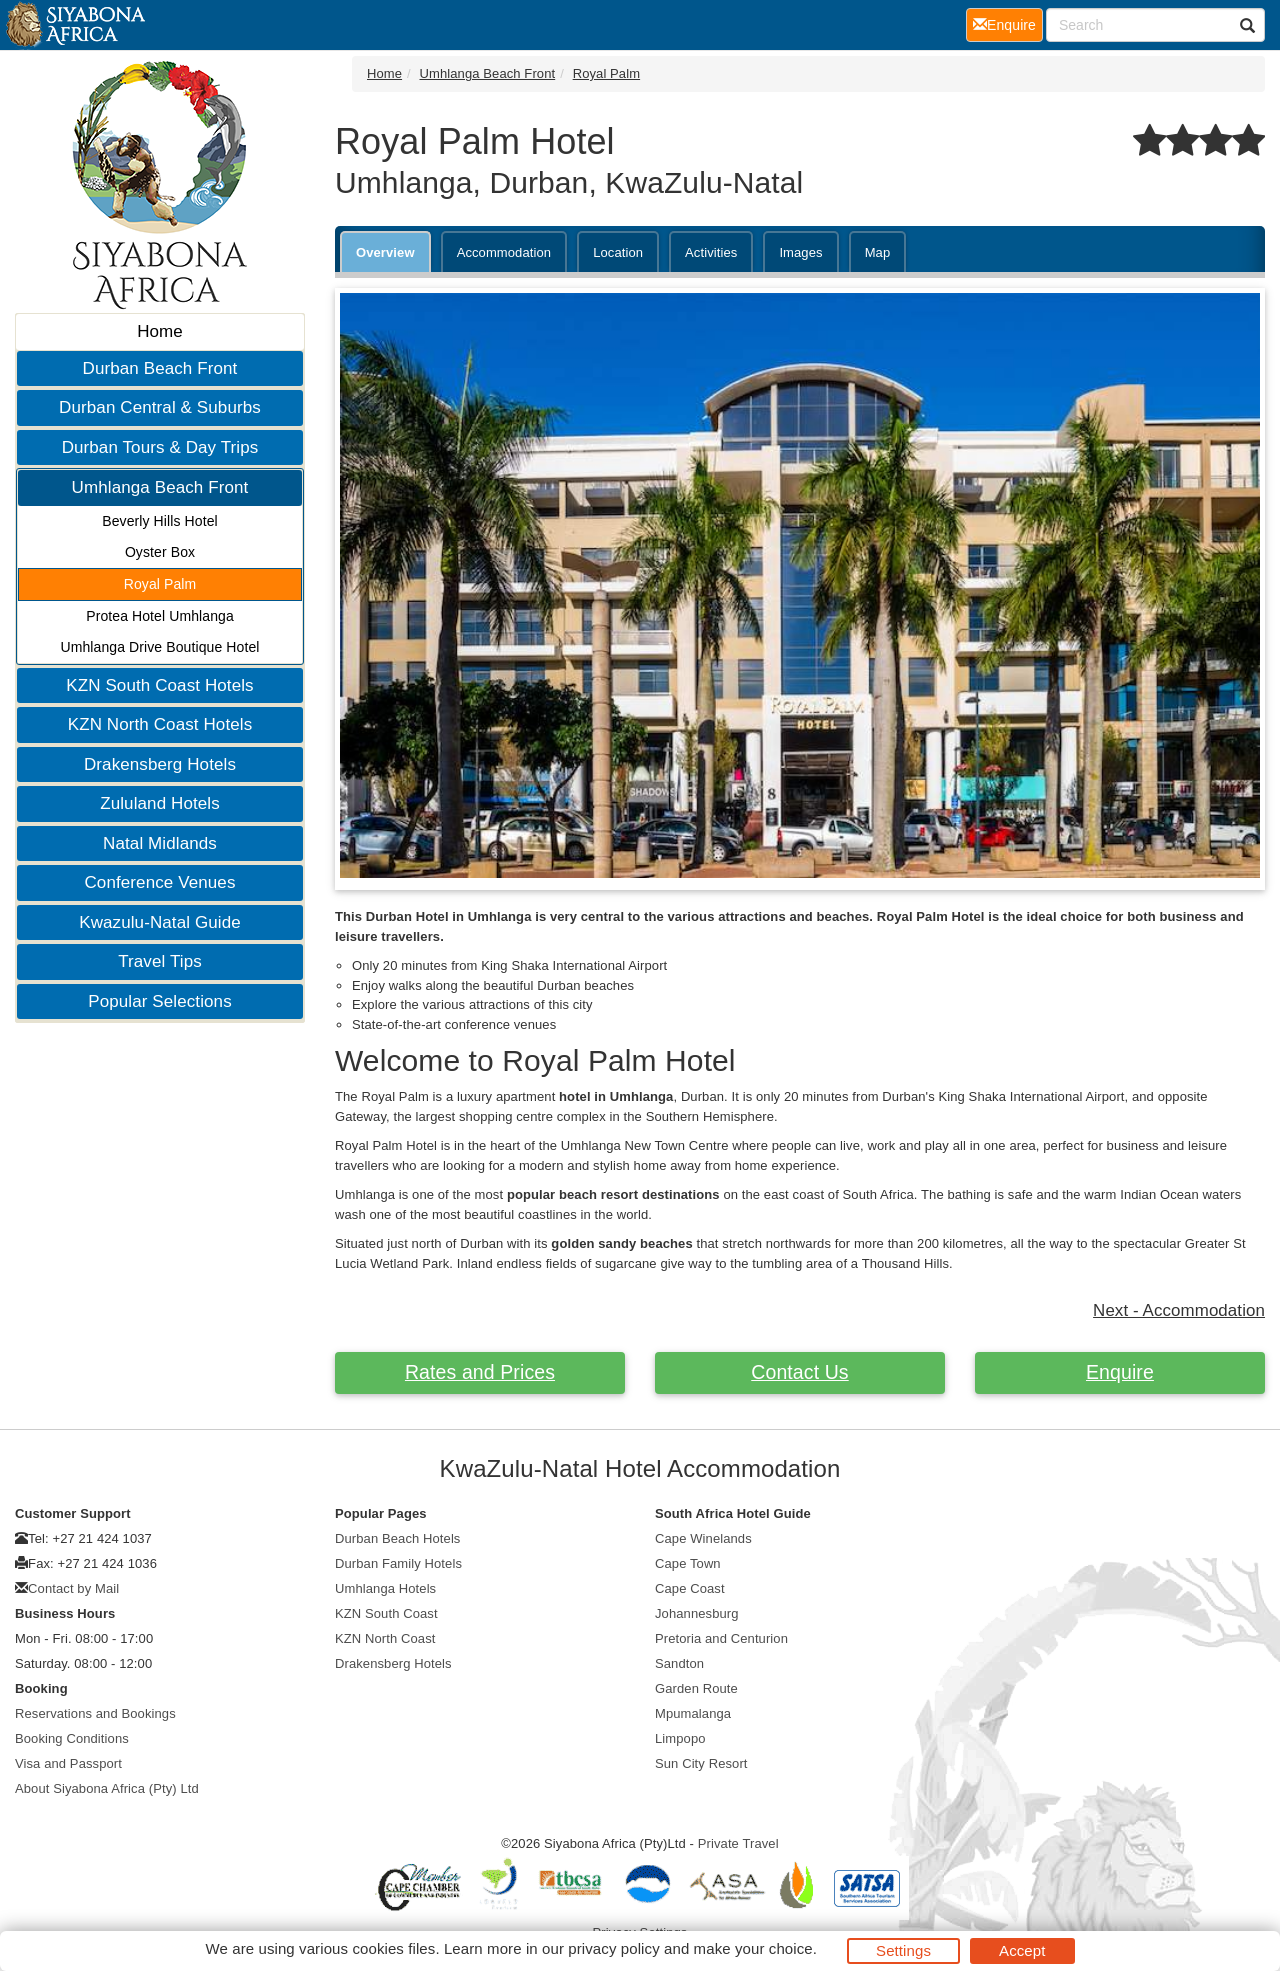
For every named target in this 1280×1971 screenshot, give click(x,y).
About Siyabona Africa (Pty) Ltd (107, 1788)
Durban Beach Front (160, 368)
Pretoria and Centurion (721, 1638)
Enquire (1120, 1372)
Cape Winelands (703, 1538)
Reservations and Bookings (95, 1713)
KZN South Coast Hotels (159, 685)
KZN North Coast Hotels (160, 724)
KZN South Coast (386, 1613)
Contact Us (799, 1372)
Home (160, 331)
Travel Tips (160, 961)
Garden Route (696, 1688)
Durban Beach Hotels (397, 1538)
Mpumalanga (693, 1713)
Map (878, 252)
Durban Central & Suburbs (160, 407)
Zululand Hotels (160, 803)
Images (800, 252)
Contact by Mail (73, 1588)
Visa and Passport (68, 1763)
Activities (711, 252)
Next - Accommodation (1179, 1310)
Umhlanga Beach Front (160, 487)
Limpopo (680, 1738)
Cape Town (688, 1563)
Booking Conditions (72, 1738)
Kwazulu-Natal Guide (160, 922)
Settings (903, 1950)
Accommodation (504, 252)
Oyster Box (160, 552)
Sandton (679, 1663)
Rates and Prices (480, 1372)
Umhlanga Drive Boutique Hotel (159, 647)
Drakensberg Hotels (160, 764)
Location (618, 252)
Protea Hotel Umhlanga (160, 616)
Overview (385, 252)
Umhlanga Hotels (385, 1588)
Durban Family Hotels (398, 1563)
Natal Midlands (160, 843)
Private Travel (738, 1843)
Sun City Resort (701, 1763)
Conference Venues (159, 882)
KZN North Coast (385, 1638)
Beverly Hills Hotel (160, 521)
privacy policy (613, 1948)
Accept (1022, 1950)
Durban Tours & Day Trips (160, 447)
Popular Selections (160, 1001)
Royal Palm (160, 584)
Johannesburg (697, 1613)
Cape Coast (690, 1588)
